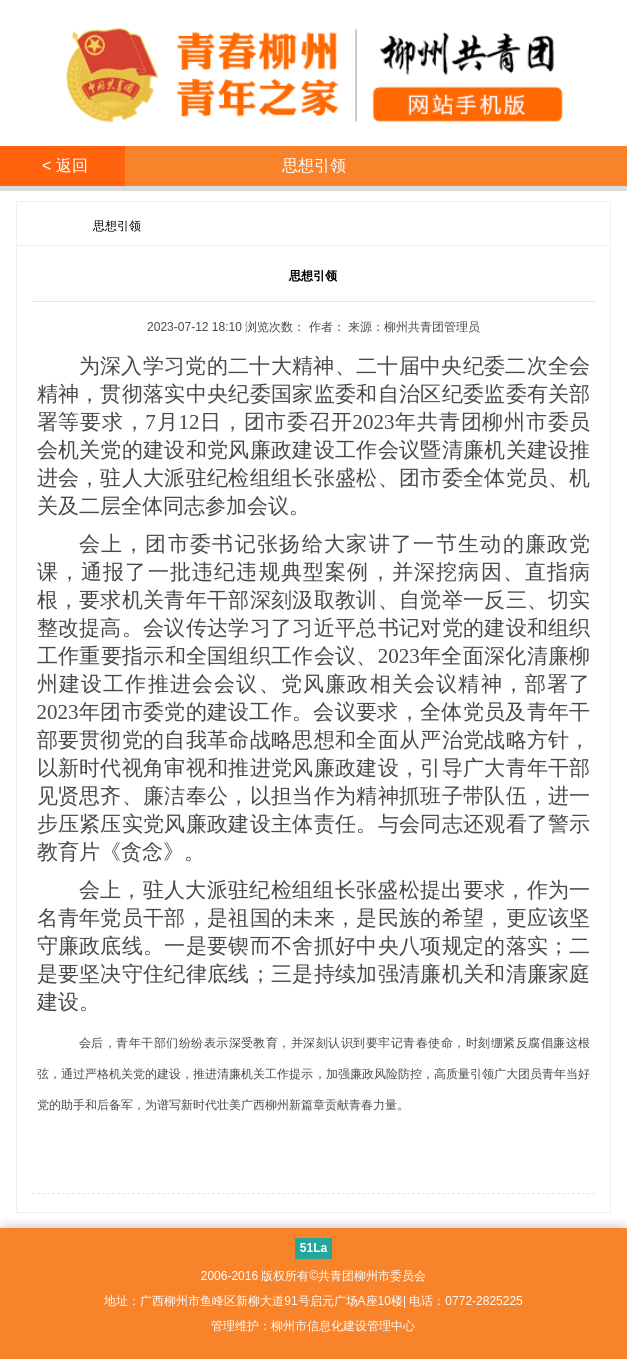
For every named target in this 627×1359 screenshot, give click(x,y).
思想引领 (117, 226)
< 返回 (63, 165)
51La (313, 1248)
